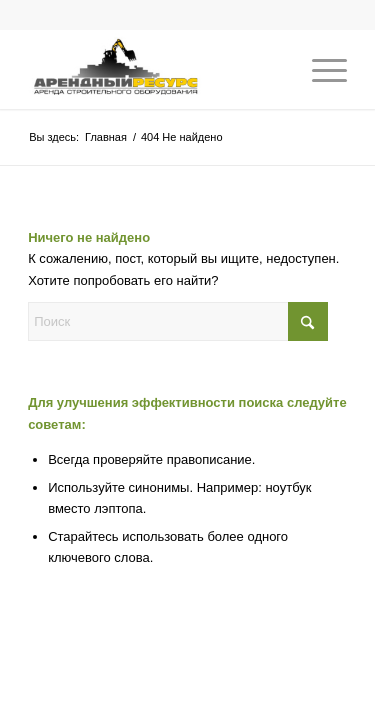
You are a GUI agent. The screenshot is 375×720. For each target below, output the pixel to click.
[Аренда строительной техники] (155, 69)
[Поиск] (178, 321)
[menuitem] (319, 69)
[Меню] (319, 69)
